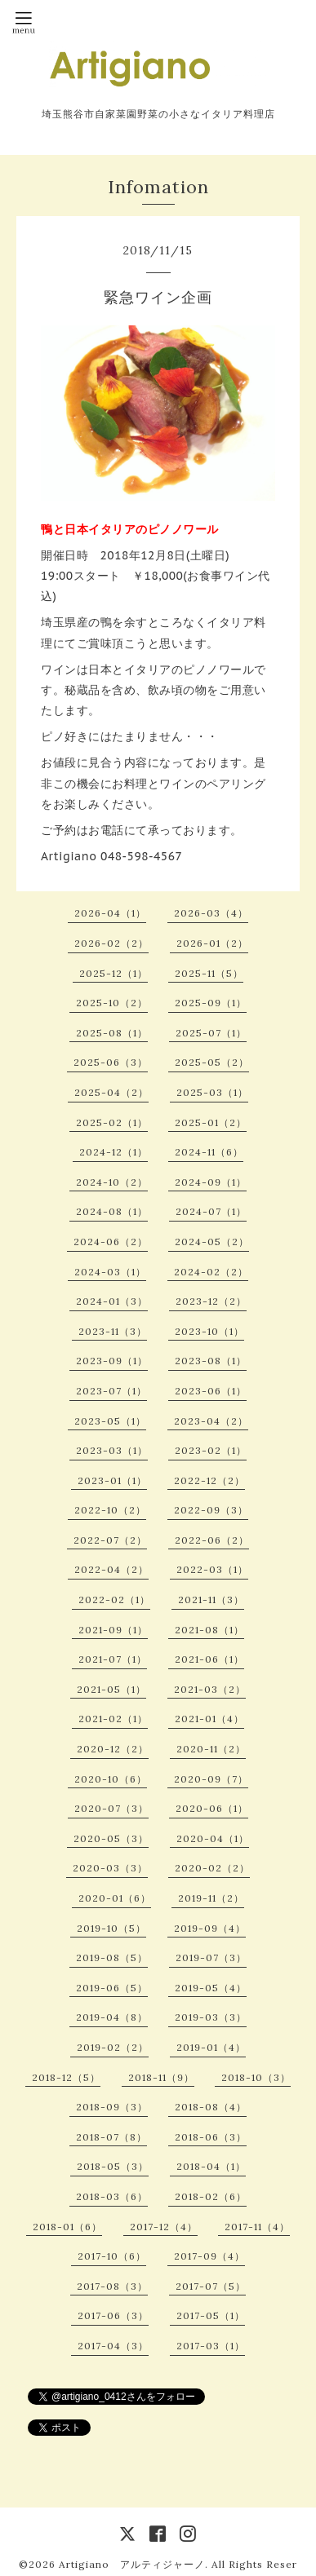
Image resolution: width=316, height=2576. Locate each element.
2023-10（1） (209, 1331)
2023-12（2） (211, 1301)
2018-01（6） (67, 2226)
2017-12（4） (164, 2226)
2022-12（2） (209, 1480)
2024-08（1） (112, 1211)
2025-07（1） (211, 1033)
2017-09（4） (209, 2256)
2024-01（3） (112, 1301)
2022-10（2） (110, 1510)
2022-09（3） (211, 1510)
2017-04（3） (113, 2346)
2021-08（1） (209, 1630)
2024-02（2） (211, 1272)
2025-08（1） (112, 1033)
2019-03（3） (211, 2017)
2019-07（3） (211, 1957)
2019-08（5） (112, 1957)
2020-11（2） (211, 1749)
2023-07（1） (111, 1391)
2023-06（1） (211, 1391)
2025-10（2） (112, 1002)
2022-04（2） (111, 1569)
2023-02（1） (211, 1450)
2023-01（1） (112, 1480)
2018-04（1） (211, 2166)
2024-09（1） (211, 1182)
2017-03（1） (210, 2346)
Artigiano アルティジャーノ (132, 2564)
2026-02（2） (111, 943)
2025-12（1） (113, 973)
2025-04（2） (111, 1092)
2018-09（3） (112, 2107)
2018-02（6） (211, 2196)
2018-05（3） (113, 2166)
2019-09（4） (210, 1928)
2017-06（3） (113, 2315)
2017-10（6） (112, 2256)
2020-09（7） (211, 1779)
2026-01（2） (212, 943)
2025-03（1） (212, 1092)
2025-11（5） (209, 973)
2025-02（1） (112, 1122)
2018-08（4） (211, 2107)
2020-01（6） (114, 1898)
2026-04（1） (110, 913)
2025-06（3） (110, 1062)
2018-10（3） (256, 2077)
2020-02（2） (212, 1868)
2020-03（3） (110, 1868)
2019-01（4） (211, 2047)
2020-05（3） (111, 1838)
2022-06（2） (212, 1540)
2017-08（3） (112, 2286)
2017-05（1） (210, 2315)
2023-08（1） (211, 1360)
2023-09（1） (112, 1360)
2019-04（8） (112, 2017)
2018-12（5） (66, 2077)
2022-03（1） (212, 1569)
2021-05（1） (111, 1689)
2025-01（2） (211, 1122)
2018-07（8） (111, 2137)
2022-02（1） (114, 1599)
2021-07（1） (112, 1659)
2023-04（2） (211, 1421)
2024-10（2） (112, 1182)
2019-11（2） (211, 1898)
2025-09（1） (211, 1002)
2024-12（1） (113, 1152)
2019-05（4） (211, 1988)
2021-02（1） (113, 1718)
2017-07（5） (211, 2286)
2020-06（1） (212, 1808)
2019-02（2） (113, 2047)
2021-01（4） (209, 1718)
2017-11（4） (257, 2226)
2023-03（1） (112, 1450)
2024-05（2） (212, 1241)
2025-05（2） (212, 1062)
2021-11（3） (211, 1599)
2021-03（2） (210, 1689)
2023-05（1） (110, 1421)
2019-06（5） (112, 1988)
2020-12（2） (113, 1749)
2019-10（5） (111, 1928)
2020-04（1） (212, 1838)
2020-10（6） (110, 1779)
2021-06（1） (209, 1659)
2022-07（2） (110, 1540)
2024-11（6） (209, 1152)
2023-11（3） (112, 1331)
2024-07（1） (211, 1211)
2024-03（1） (110, 1272)
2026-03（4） (211, 913)
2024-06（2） (110, 1241)
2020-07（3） (111, 1808)
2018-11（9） (161, 2077)
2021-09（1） (113, 1630)
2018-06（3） (211, 2137)
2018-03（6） (112, 2196)
